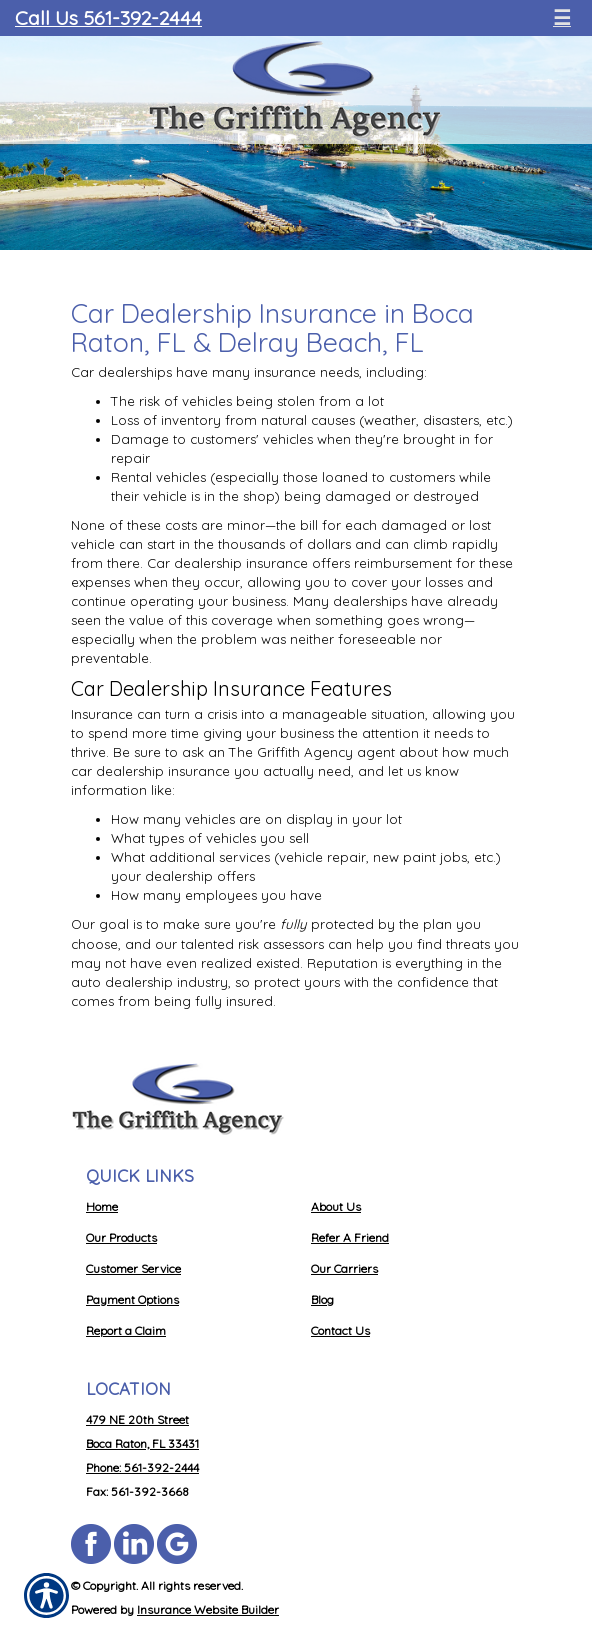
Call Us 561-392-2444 (108, 17)
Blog (322, 1299)
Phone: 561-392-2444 (142, 1467)
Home (102, 1206)
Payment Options (132, 1299)
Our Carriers (344, 1268)
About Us (336, 1206)
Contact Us (340, 1330)
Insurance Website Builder (208, 1609)
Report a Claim (126, 1330)
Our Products (121, 1237)
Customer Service (133, 1268)
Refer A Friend (350, 1237)
